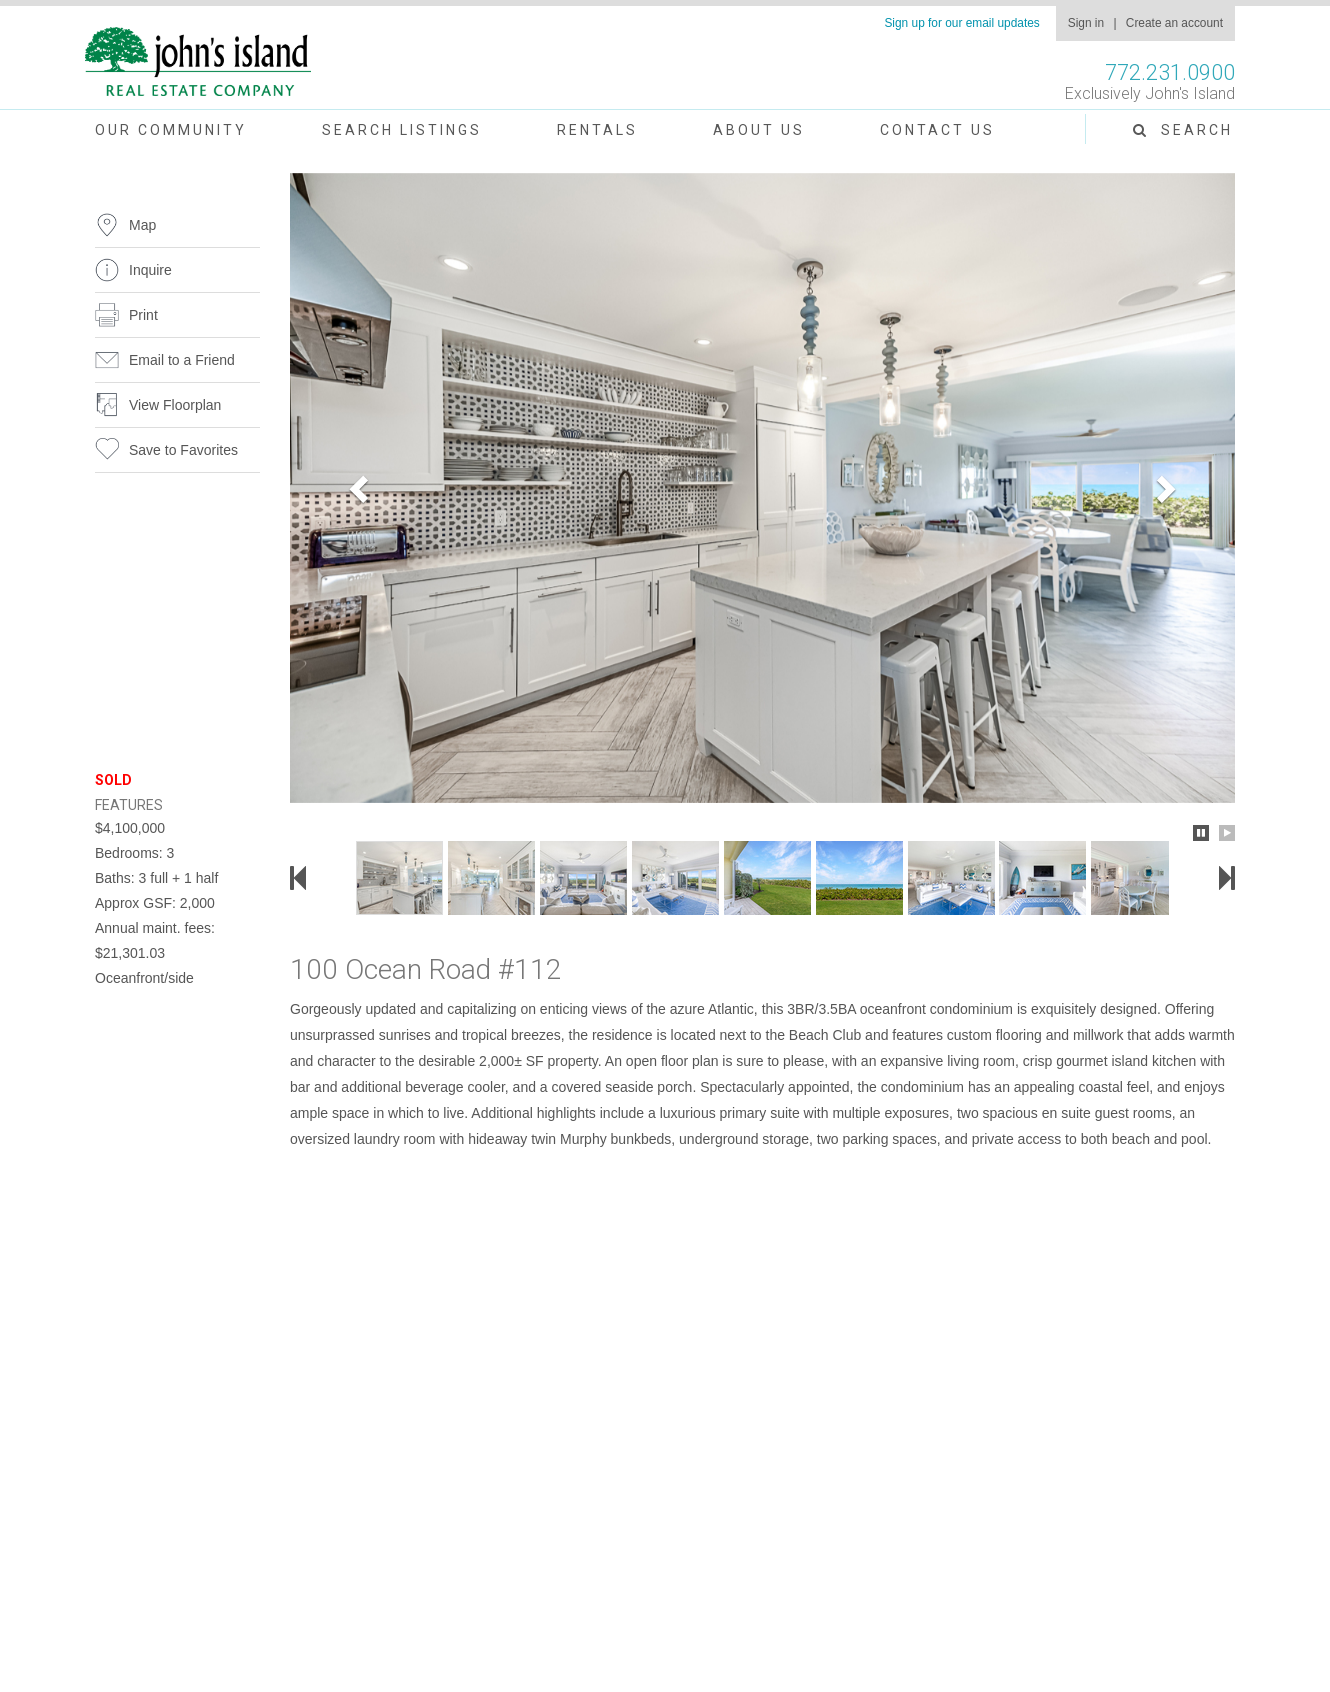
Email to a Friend (182, 360)
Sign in (1086, 23)
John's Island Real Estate (198, 62)
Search (1183, 130)
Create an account (1174, 23)
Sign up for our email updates (961, 23)
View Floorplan (175, 405)
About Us (759, 130)
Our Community (171, 130)
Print (143, 315)
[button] (361, 488)
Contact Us (937, 130)
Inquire (150, 270)
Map (142, 225)
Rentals (597, 130)
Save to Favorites (183, 450)
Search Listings (402, 130)
